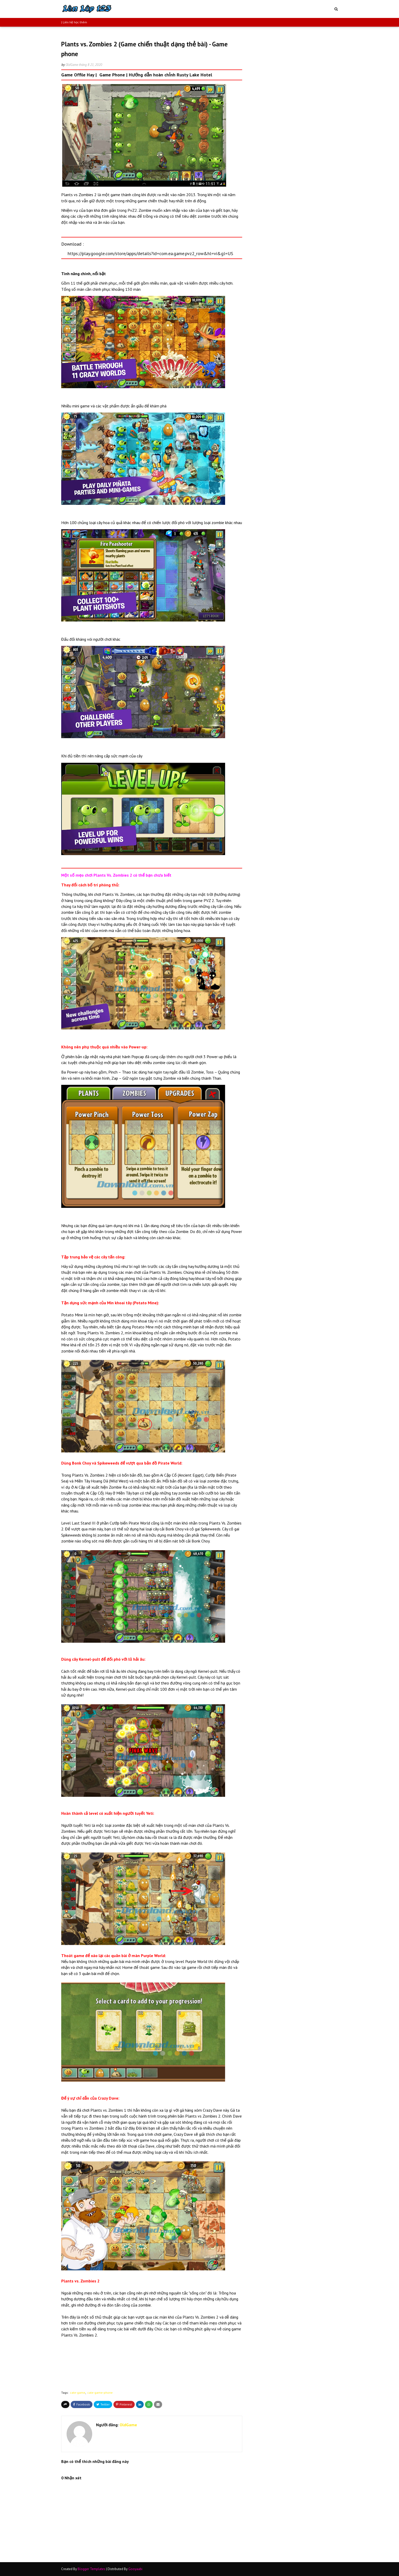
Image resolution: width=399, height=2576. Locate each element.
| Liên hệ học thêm (74, 22)
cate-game (77, 2392)
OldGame (72, 65)
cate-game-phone (100, 2392)
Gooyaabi (135, 2569)
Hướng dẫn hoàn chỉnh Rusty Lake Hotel (170, 75)
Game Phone (112, 75)
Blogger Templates (91, 2569)
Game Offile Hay (77, 75)
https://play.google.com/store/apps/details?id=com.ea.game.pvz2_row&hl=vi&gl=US (150, 253)
